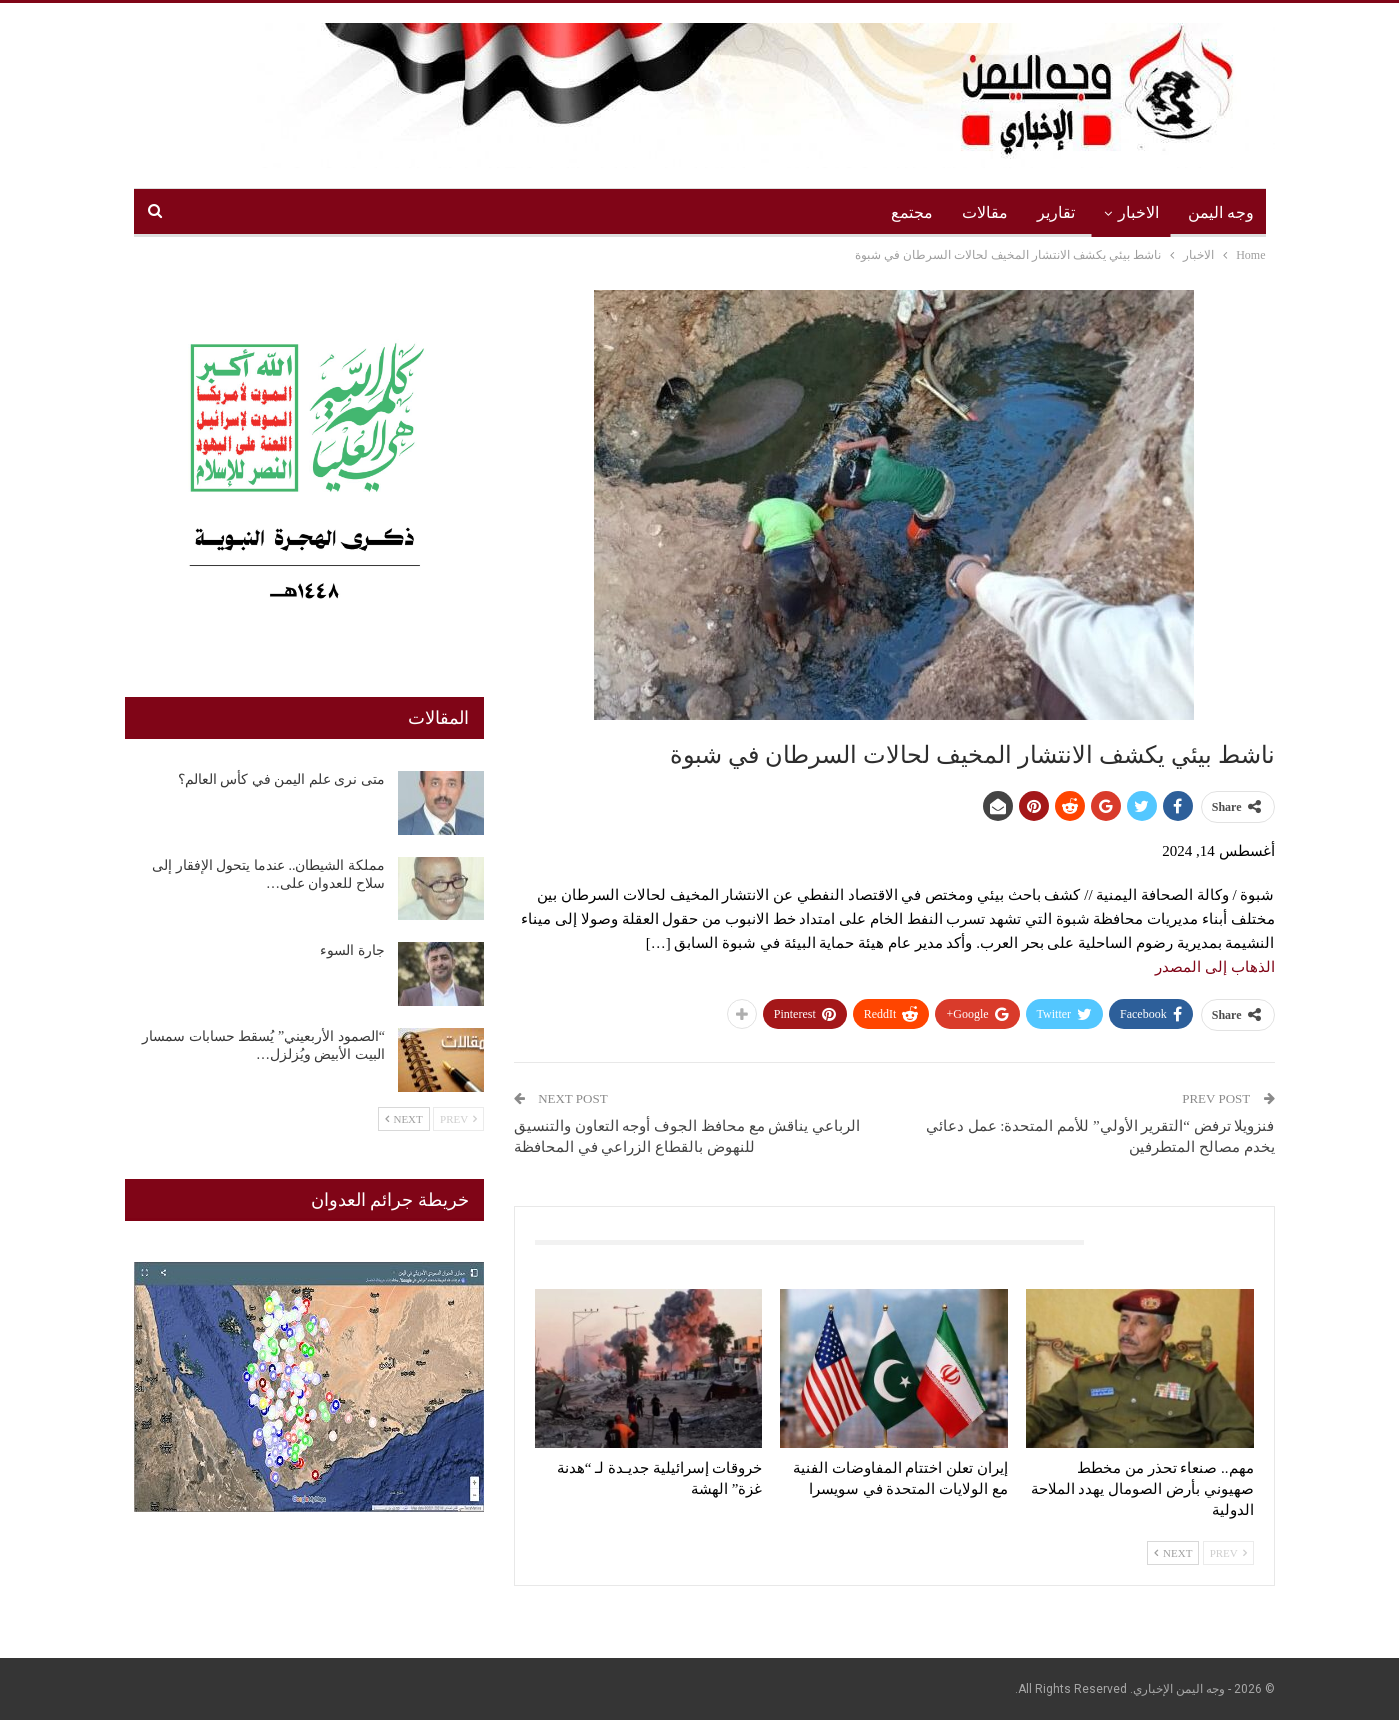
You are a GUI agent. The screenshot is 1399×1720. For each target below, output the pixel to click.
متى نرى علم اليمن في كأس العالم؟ (281, 779)
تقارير (1056, 212)
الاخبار (1138, 212)
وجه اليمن (1221, 212)
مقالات (985, 212)
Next (1173, 1553)
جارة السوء (352, 950)
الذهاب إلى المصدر (1215, 967)
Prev (1228, 1553)
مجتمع (912, 212)
